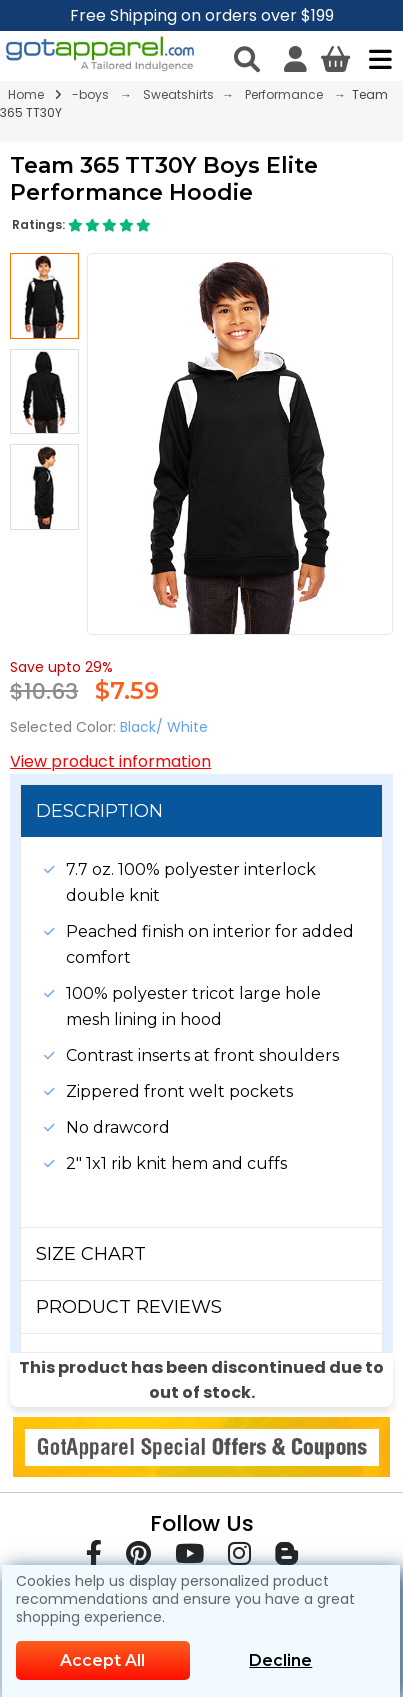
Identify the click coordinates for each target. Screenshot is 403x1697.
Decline (280, 1660)
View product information (110, 761)
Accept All (102, 1660)
